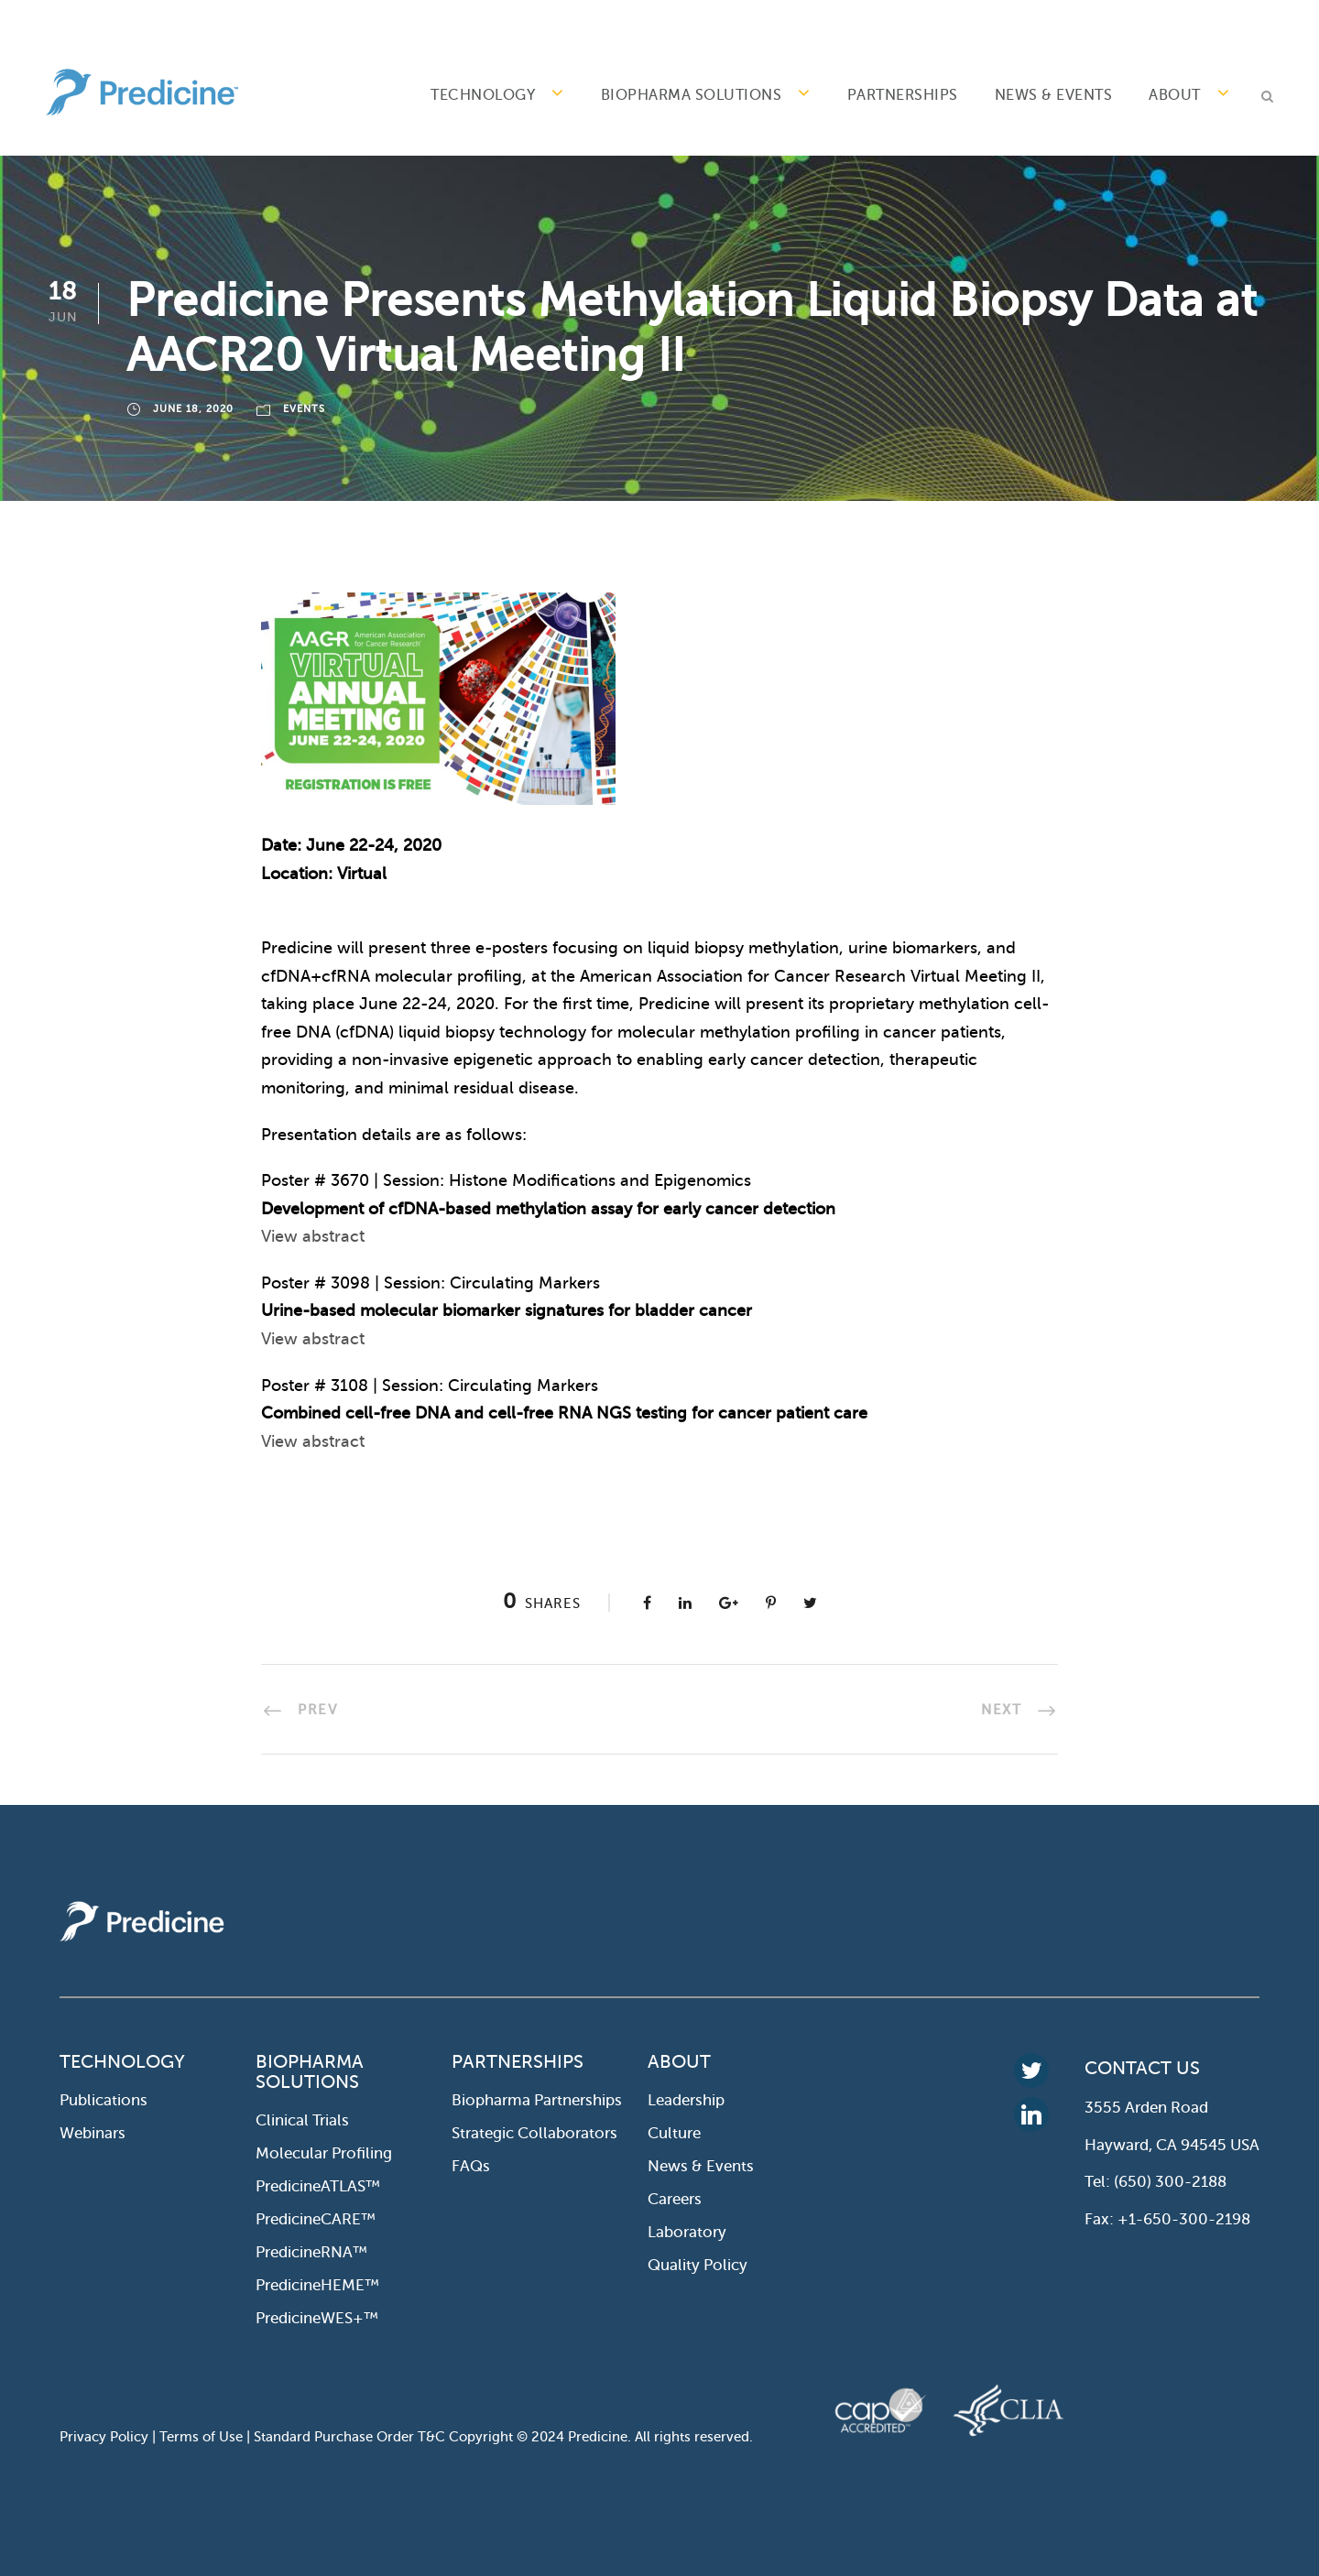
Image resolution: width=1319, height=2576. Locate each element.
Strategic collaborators (534, 2133)
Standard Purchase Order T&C (351, 2436)
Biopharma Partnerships (537, 2100)
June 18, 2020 (193, 409)
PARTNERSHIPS (902, 95)
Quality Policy (697, 2265)
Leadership (686, 2100)
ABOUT (1175, 95)
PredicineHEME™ (317, 2285)
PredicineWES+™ (317, 2318)
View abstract (313, 1236)
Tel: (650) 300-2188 (1155, 2181)
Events (304, 409)
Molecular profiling (324, 2153)
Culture (674, 2133)
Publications (103, 2100)
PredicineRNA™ (311, 2252)
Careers (675, 2199)
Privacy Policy (104, 2436)
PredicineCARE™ (316, 2219)
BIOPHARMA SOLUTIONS (691, 95)
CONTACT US (1142, 2068)
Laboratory (687, 2232)
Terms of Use (201, 2436)
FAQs (471, 2166)
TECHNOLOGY (483, 95)
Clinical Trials (302, 2120)
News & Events (1054, 95)
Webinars (92, 2133)
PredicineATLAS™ (318, 2186)
